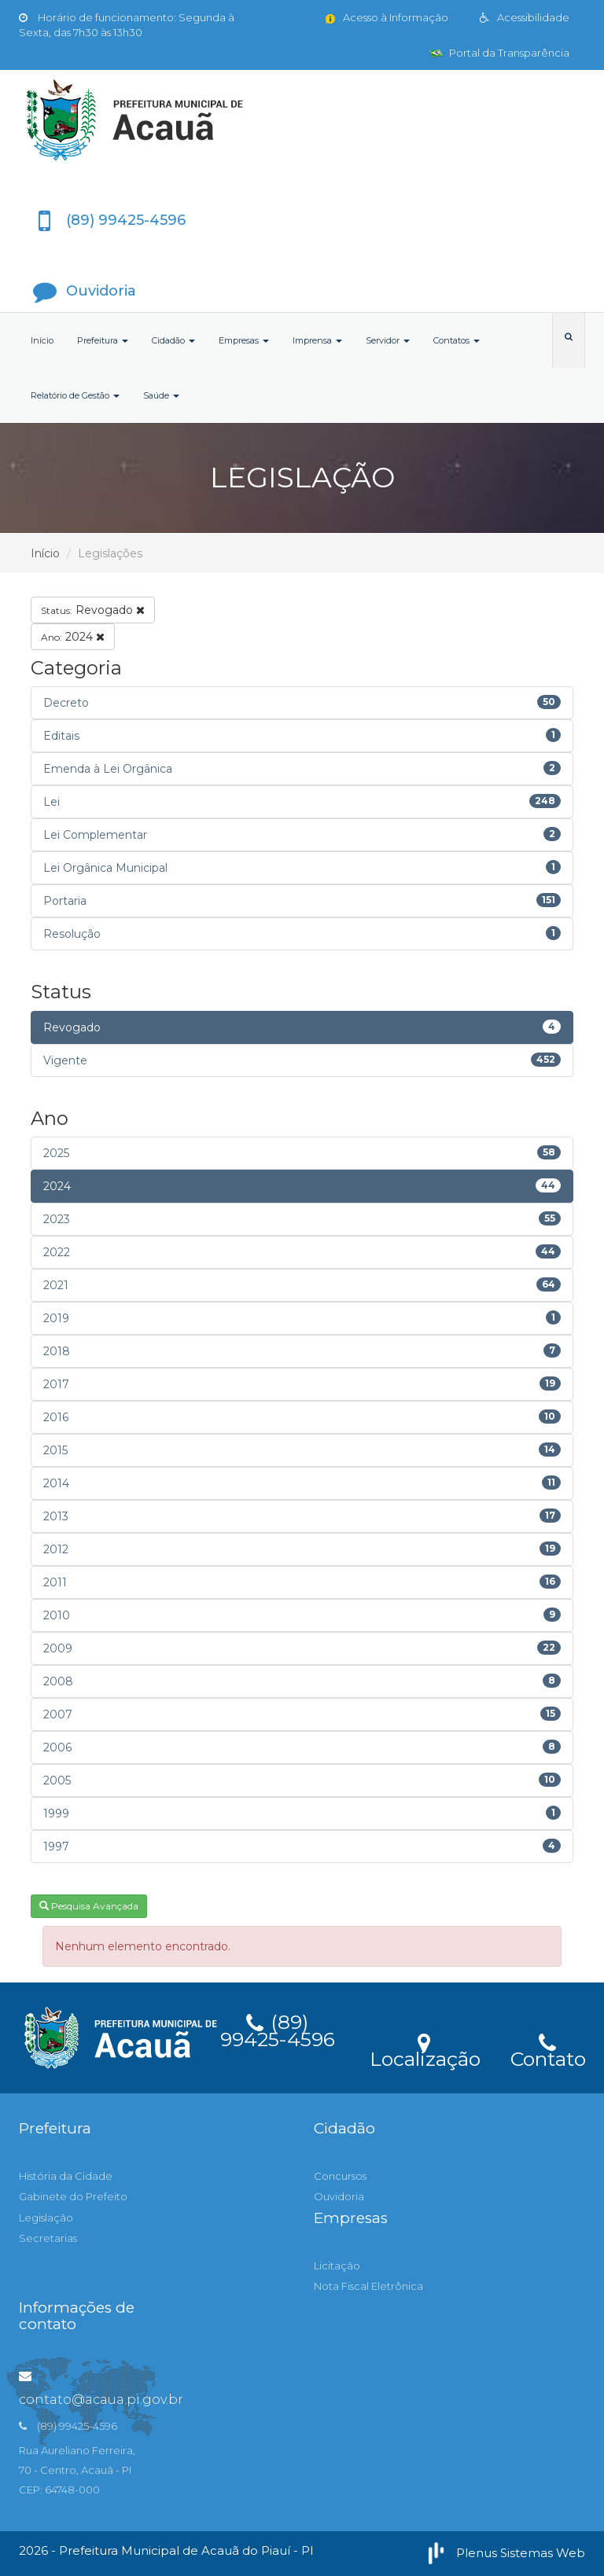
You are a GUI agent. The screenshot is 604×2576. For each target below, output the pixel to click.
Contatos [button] (456, 340)
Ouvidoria (339, 2196)
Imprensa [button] (317, 340)
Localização (425, 2049)
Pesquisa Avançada (88, 1906)
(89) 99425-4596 (277, 2028)
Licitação (337, 2265)
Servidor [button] (388, 340)
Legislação (46, 2217)
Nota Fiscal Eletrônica (368, 2286)
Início (42, 340)
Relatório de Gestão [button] (75, 395)
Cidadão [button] (173, 340)
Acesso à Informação (385, 17)
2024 (73, 637)
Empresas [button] (244, 340)
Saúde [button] (161, 395)
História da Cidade (65, 2176)
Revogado (93, 610)
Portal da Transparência (499, 52)
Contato (547, 2049)
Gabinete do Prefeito (73, 2196)
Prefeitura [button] (102, 340)
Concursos (340, 2176)
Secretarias (48, 2238)
